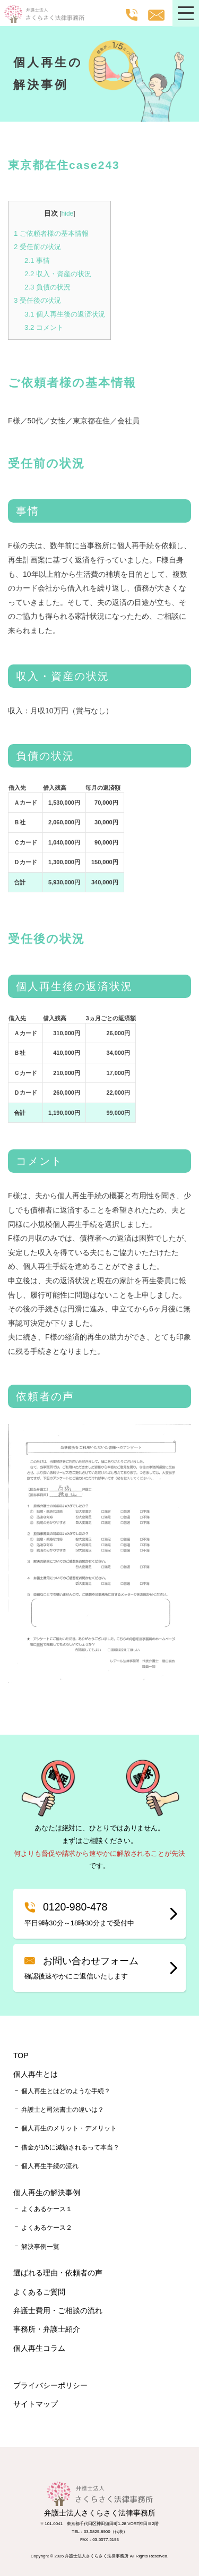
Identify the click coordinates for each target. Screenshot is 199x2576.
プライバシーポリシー (50, 2385)
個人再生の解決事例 (46, 2192)
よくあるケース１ (46, 2209)
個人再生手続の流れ (50, 2166)
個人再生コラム (39, 2348)
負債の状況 (47, 287)
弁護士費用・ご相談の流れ (57, 2310)
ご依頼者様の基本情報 (51, 233)
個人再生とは (35, 2074)
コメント (44, 327)
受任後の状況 (37, 300)
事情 (37, 261)
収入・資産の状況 (57, 274)
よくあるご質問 (39, 2292)
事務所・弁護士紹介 (46, 2329)
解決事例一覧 (40, 2246)
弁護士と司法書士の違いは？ (62, 2109)
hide (68, 213)
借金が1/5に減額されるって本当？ (70, 2147)
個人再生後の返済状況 (64, 314)
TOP (21, 2055)
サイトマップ (35, 2404)
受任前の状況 (37, 247)
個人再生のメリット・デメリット (69, 2128)
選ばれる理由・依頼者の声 (57, 2272)
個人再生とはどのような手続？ (65, 2091)
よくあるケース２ (46, 2227)
